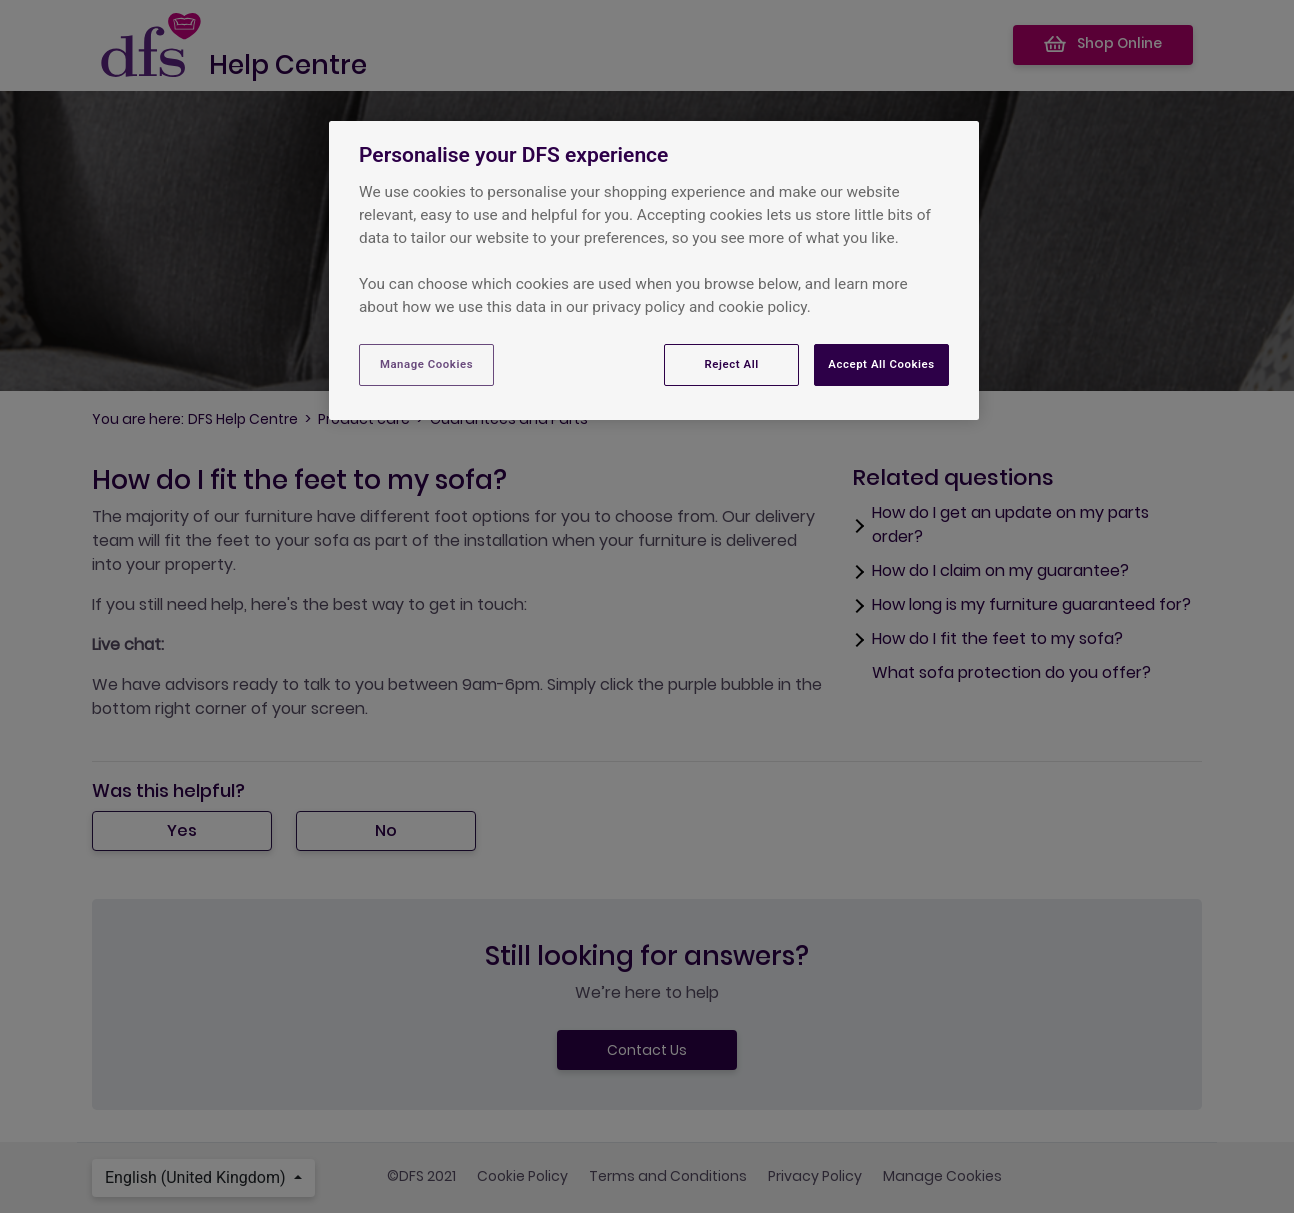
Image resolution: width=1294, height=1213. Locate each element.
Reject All (732, 364)
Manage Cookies (426, 364)
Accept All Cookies (881, 364)
